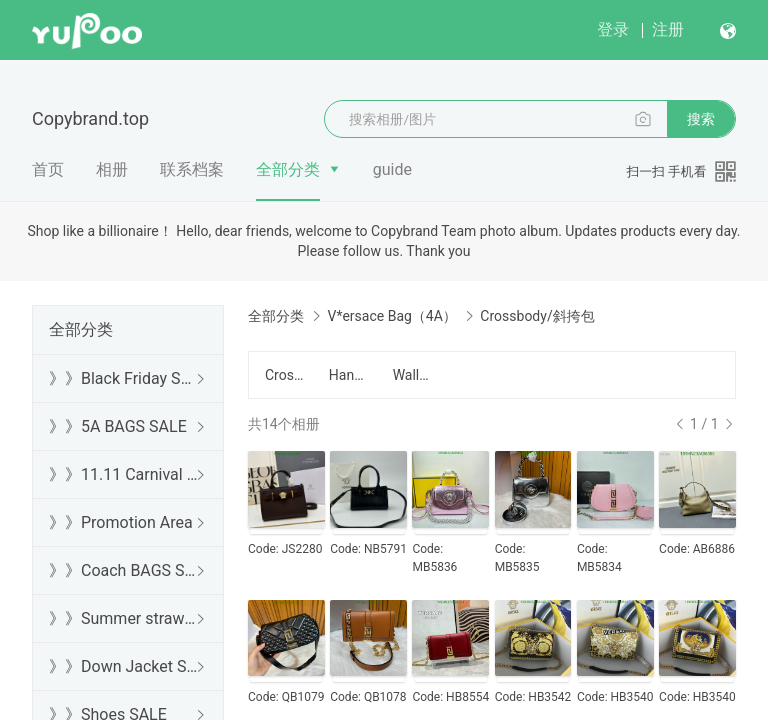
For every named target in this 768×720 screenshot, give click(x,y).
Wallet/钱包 (413, 375)
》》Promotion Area (121, 522)
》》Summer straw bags (124, 618)
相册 (112, 169)
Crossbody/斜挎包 (285, 375)
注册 (668, 29)
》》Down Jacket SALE (124, 666)
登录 (613, 29)
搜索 (701, 119)
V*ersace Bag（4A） (391, 316)
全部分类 (288, 169)
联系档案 (192, 169)
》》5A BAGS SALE (118, 426)
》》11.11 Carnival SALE (124, 474)
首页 (48, 169)
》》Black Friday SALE (124, 378)
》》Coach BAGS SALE (124, 570)
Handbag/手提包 (349, 375)
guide (392, 169)
